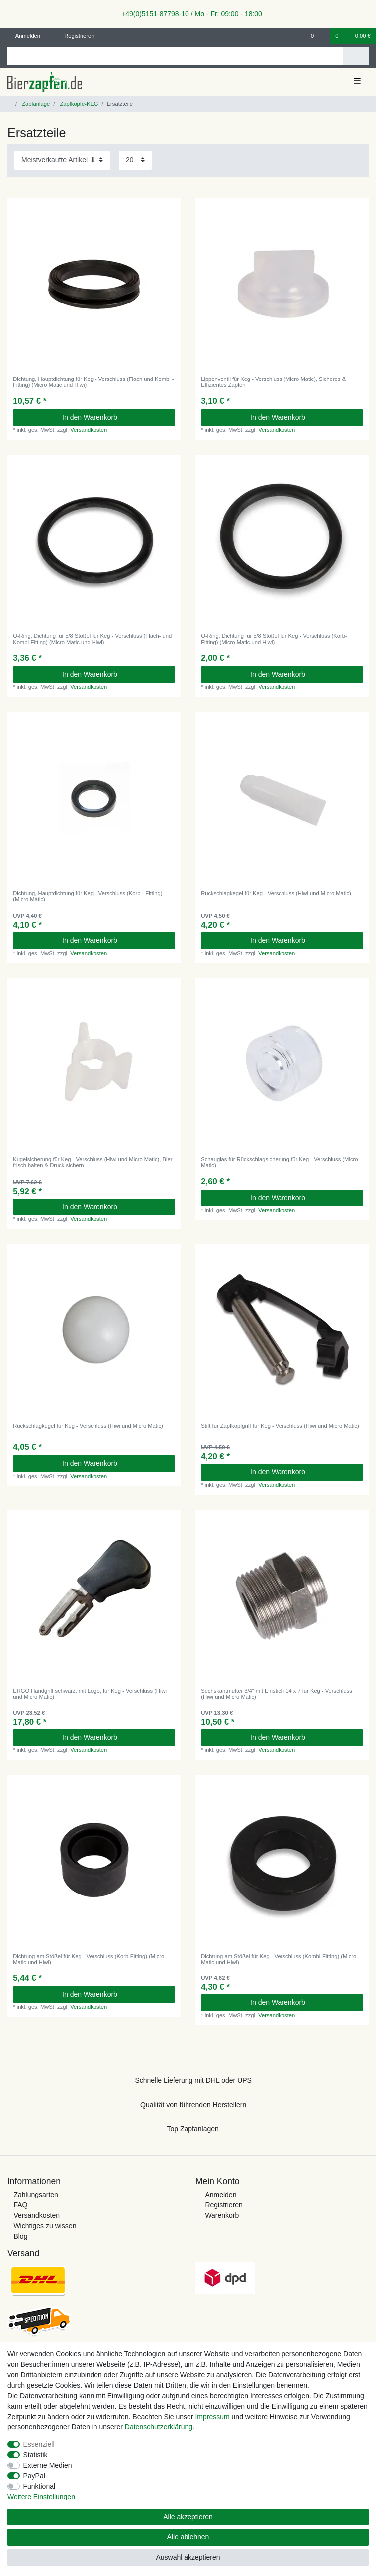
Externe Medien (47, 2465)
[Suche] (356, 56)
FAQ (20, 2205)
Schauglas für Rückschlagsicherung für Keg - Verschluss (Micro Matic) (279, 1162)
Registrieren (223, 2205)
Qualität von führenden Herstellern (193, 2105)
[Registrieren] (73, 36)
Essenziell (39, 2444)
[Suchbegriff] (175, 56)
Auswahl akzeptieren (188, 2557)
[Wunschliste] (317, 36)
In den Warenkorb (115, 417)
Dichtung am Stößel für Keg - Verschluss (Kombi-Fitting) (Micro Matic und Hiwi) (278, 1959)
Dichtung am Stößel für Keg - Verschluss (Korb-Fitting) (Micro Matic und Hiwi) (88, 1959)
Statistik (35, 2455)
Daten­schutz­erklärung (158, 2427)
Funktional (39, 2486)
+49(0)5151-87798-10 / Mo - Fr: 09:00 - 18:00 (188, 14)
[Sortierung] (62, 160)
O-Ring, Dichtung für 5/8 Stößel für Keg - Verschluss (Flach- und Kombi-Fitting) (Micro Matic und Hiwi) (92, 639)
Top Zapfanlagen (193, 2129)
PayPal (34, 2476)
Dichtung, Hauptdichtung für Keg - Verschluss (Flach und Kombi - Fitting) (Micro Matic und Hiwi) (93, 382)
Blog (20, 2236)
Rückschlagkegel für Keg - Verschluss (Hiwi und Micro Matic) (276, 893)
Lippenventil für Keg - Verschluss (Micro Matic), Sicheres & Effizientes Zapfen (273, 382)
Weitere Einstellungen (41, 2496)
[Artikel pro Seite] (135, 160)
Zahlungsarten (35, 2194)
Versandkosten (88, 430)
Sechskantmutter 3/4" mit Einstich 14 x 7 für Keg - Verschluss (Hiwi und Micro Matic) (276, 1694)
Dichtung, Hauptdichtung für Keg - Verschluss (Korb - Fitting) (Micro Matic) (87, 896)
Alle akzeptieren (188, 2517)
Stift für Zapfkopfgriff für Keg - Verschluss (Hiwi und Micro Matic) (280, 1426)
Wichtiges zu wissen (44, 2226)
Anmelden (220, 2194)
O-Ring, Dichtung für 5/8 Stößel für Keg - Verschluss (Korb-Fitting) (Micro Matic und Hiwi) (274, 639)
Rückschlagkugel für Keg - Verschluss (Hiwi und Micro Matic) (88, 1426)
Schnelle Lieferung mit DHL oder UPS (193, 2080)
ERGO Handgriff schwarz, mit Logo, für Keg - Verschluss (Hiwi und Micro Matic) (90, 1694)
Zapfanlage (35, 104)
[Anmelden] (24, 36)
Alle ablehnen (188, 2537)
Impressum (212, 2417)
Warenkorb (222, 2215)
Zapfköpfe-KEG (78, 104)
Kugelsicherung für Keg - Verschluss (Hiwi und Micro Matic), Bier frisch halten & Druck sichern (92, 1162)
